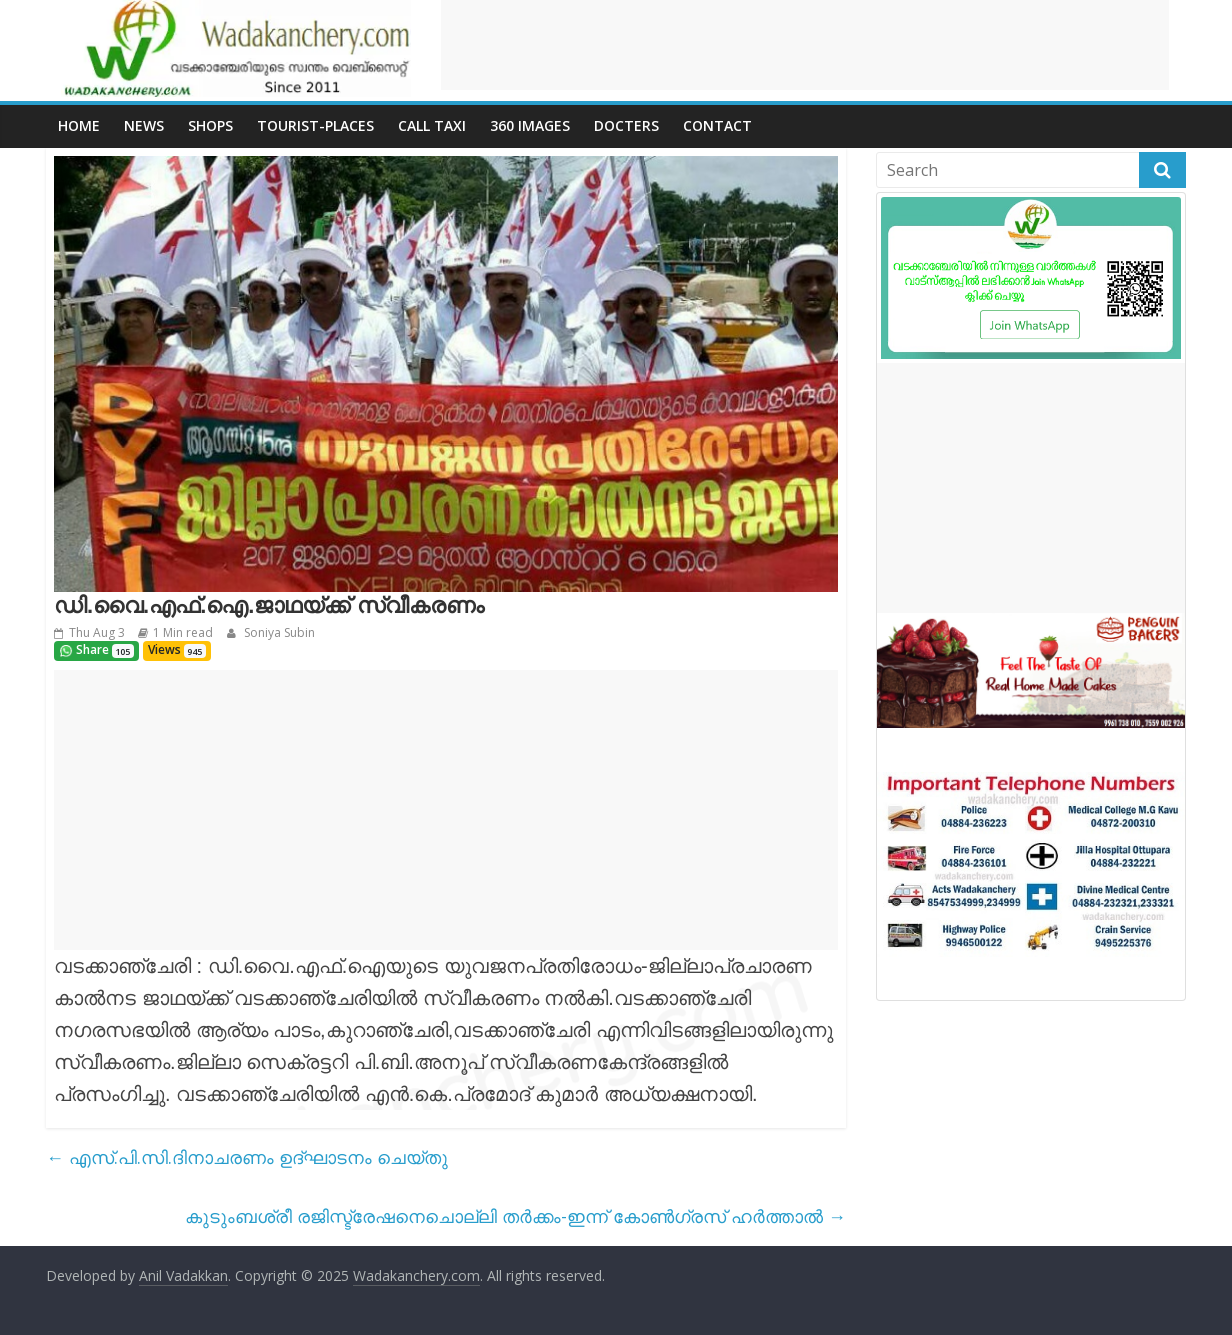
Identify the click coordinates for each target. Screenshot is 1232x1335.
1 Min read (183, 632)
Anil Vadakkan (183, 1275)
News (144, 125)
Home (79, 125)
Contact (717, 125)
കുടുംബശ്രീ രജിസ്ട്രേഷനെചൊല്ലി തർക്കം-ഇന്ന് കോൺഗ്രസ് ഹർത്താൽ (515, 1216)
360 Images (530, 125)
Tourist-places (315, 125)
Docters (626, 125)
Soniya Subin (278, 632)
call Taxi (432, 125)
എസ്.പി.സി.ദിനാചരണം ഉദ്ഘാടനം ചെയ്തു (247, 1157)
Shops (210, 125)
